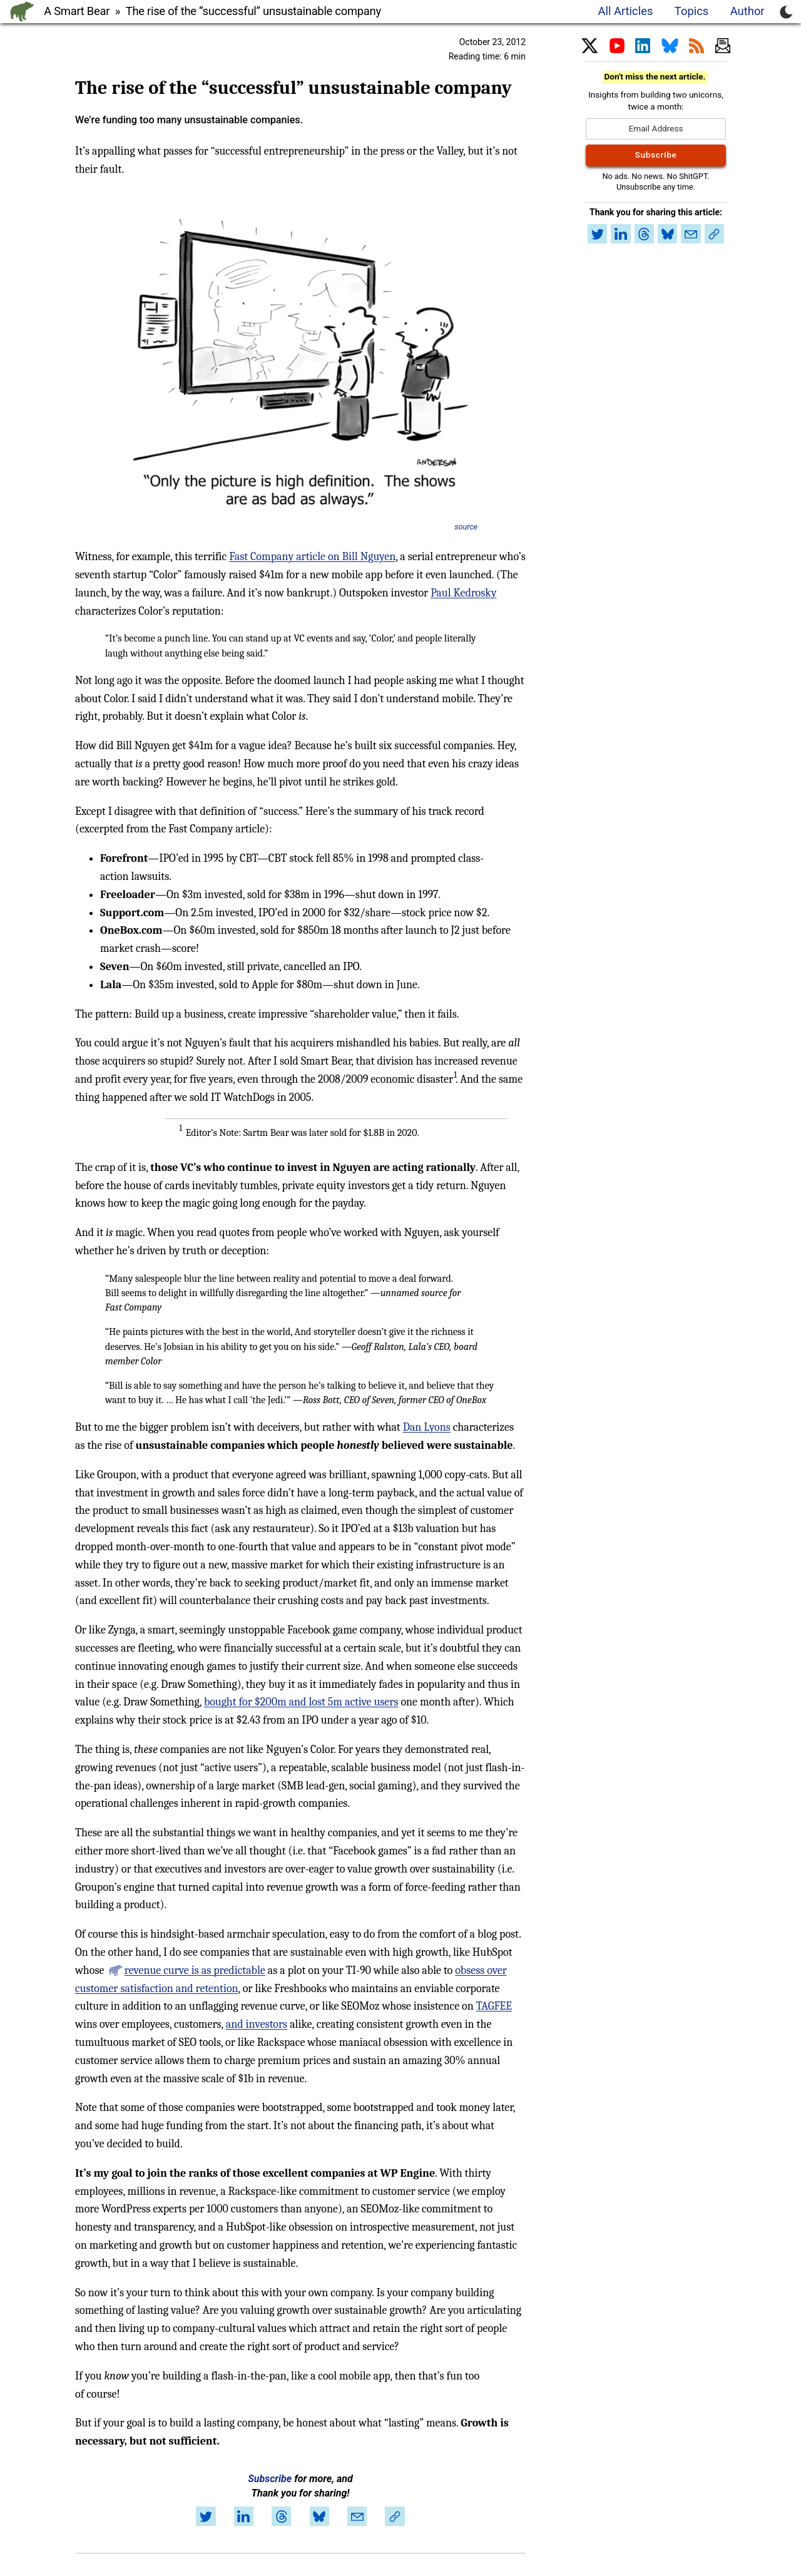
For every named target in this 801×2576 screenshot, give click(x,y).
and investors (256, 2024)
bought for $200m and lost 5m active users (301, 1702)
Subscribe (270, 2479)
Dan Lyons (427, 1427)
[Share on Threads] (281, 2516)
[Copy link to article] (395, 2516)
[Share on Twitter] (206, 2516)
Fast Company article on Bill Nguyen (312, 556)
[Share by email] (357, 2516)
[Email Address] (656, 129)
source (465, 526)
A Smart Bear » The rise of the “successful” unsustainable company (212, 11)
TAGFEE (494, 2006)
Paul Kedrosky (463, 593)
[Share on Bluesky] (319, 2516)
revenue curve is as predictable (195, 1970)
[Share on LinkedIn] (243, 2516)
